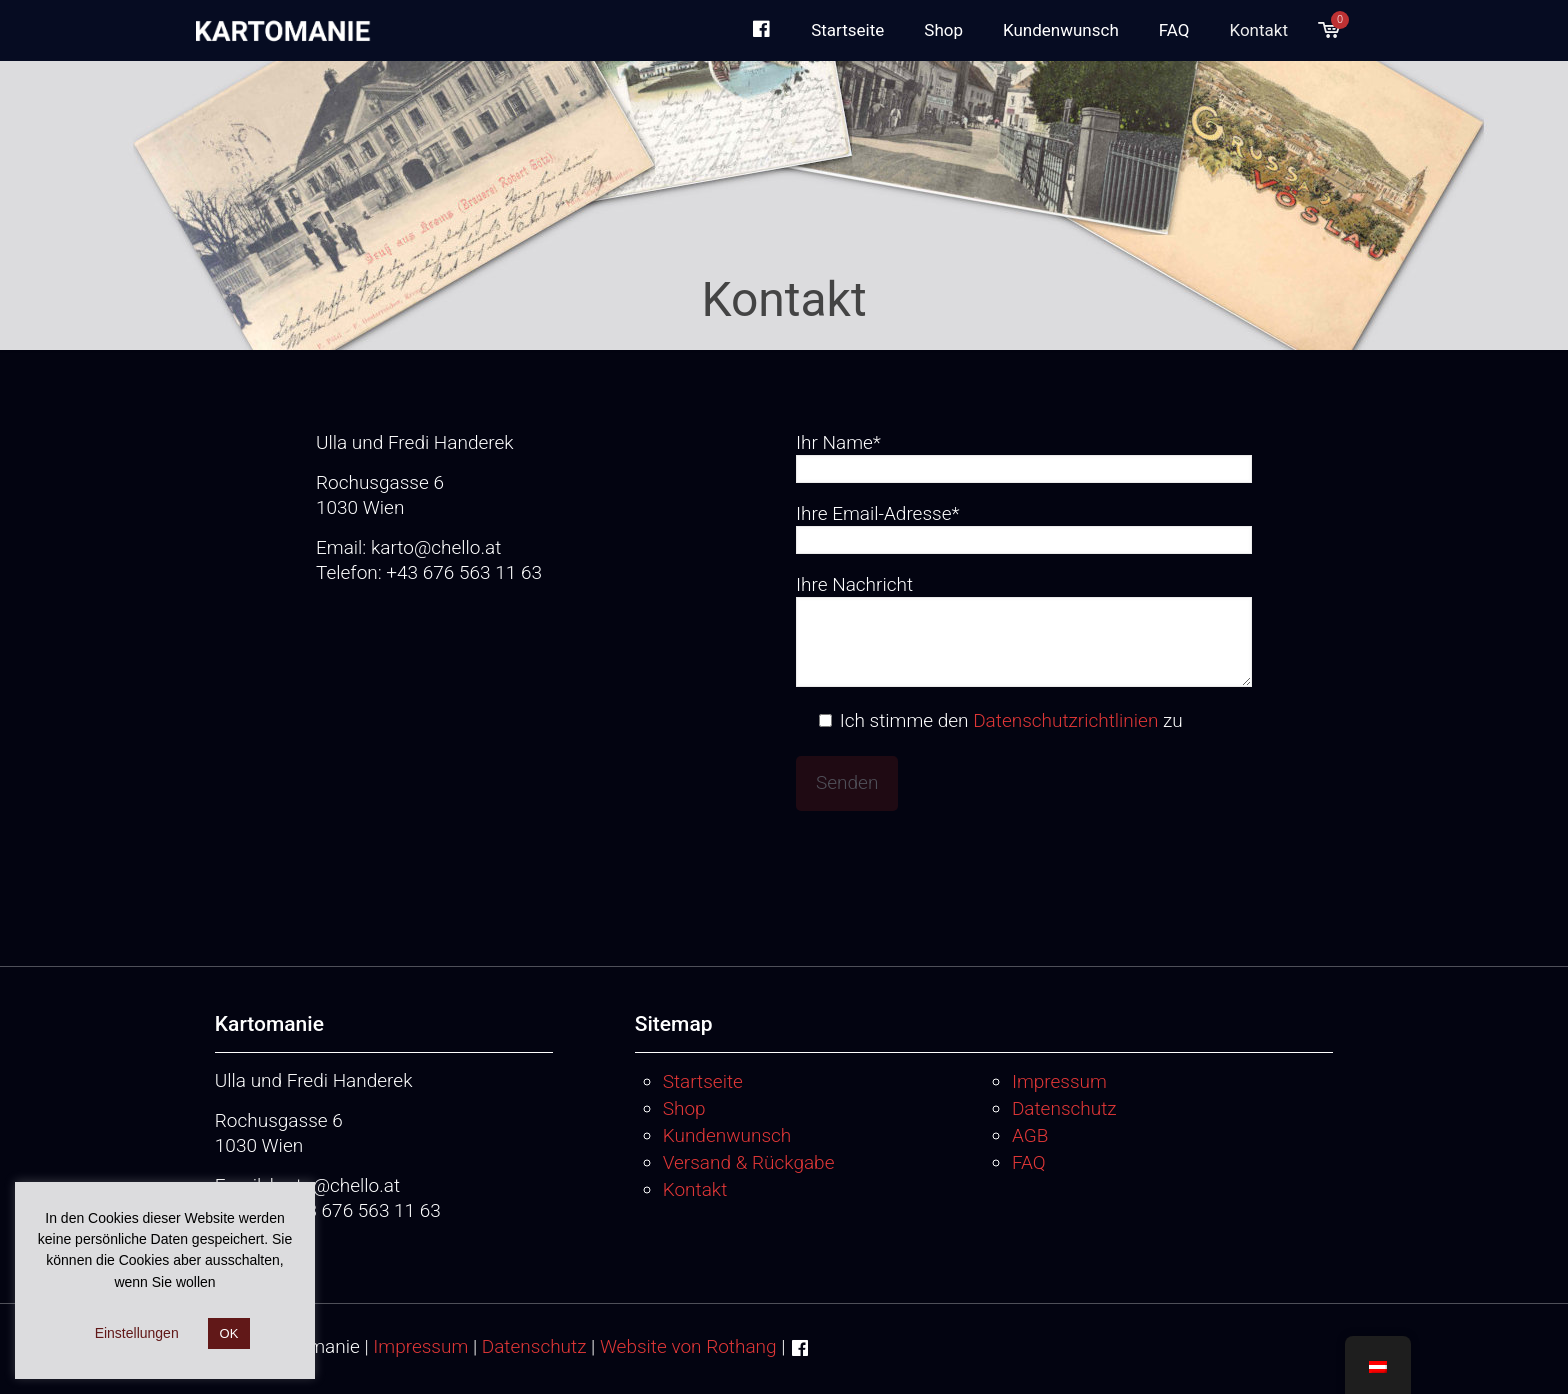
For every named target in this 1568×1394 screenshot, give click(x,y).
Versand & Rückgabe (749, 1162)
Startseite (703, 1081)
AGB (1030, 1135)
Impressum (1059, 1081)
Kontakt (695, 1189)
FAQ (1029, 1162)
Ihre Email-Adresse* (1024, 528)
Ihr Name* (1024, 457)
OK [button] (229, 1333)
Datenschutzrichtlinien (1065, 720)
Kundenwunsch (727, 1135)
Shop (684, 1108)
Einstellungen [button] (137, 1333)
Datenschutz (1064, 1108)
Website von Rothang (688, 1346)
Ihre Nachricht (1024, 630)
